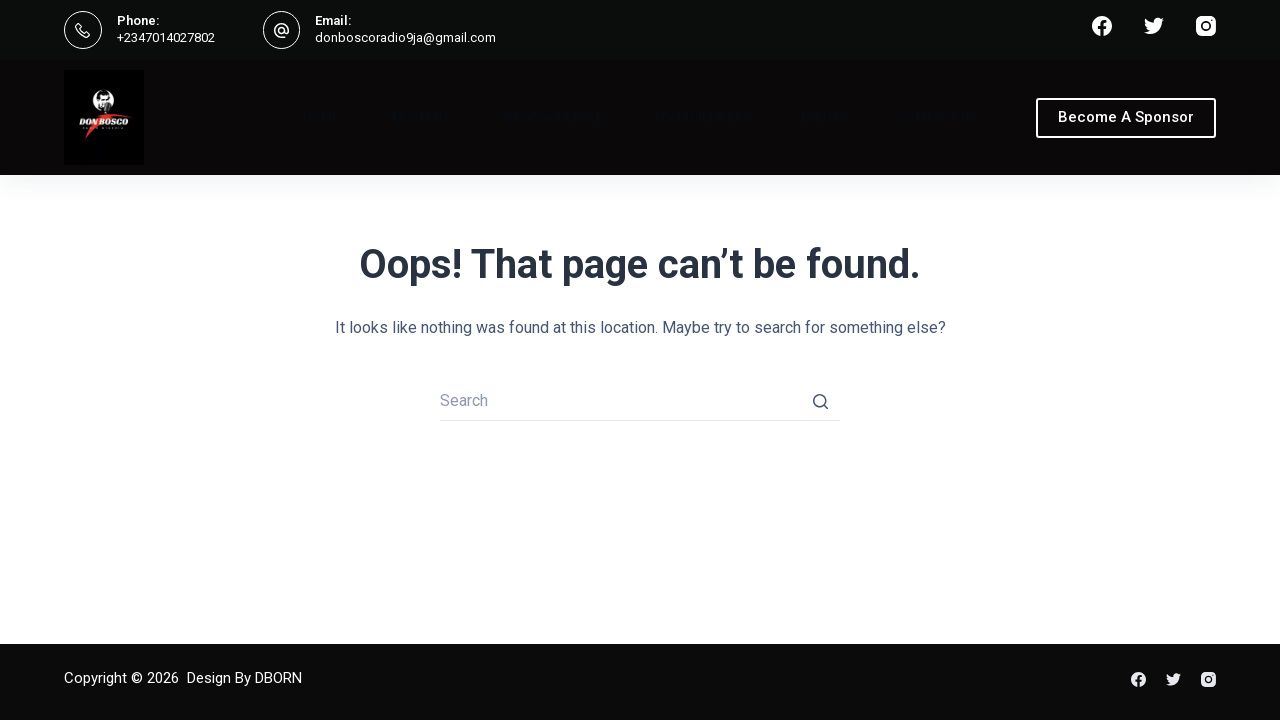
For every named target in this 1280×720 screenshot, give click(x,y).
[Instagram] (1206, 26)
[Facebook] (1102, 26)
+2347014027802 (166, 37)
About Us (419, 117)
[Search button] (820, 401)
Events (824, 117)
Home (321, 117)
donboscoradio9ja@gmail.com (405, 37)
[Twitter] (1154, 26)
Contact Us (937, 117)
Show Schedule (551, 117)
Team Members (702, 117)
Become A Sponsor (1126, 117)
